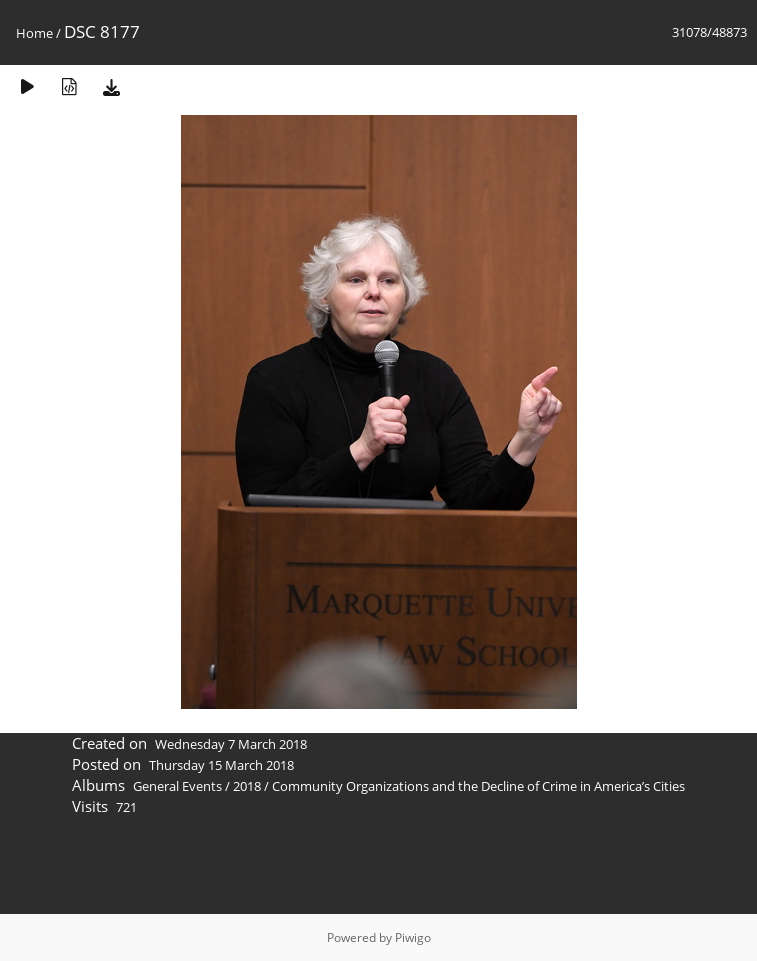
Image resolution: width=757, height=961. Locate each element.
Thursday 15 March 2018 (221, 765)
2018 (247, 786)
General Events (177, 786)
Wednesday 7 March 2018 (231, 744)
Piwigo (413, 937)
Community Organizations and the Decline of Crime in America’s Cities (478, 786)
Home (34, 33)
